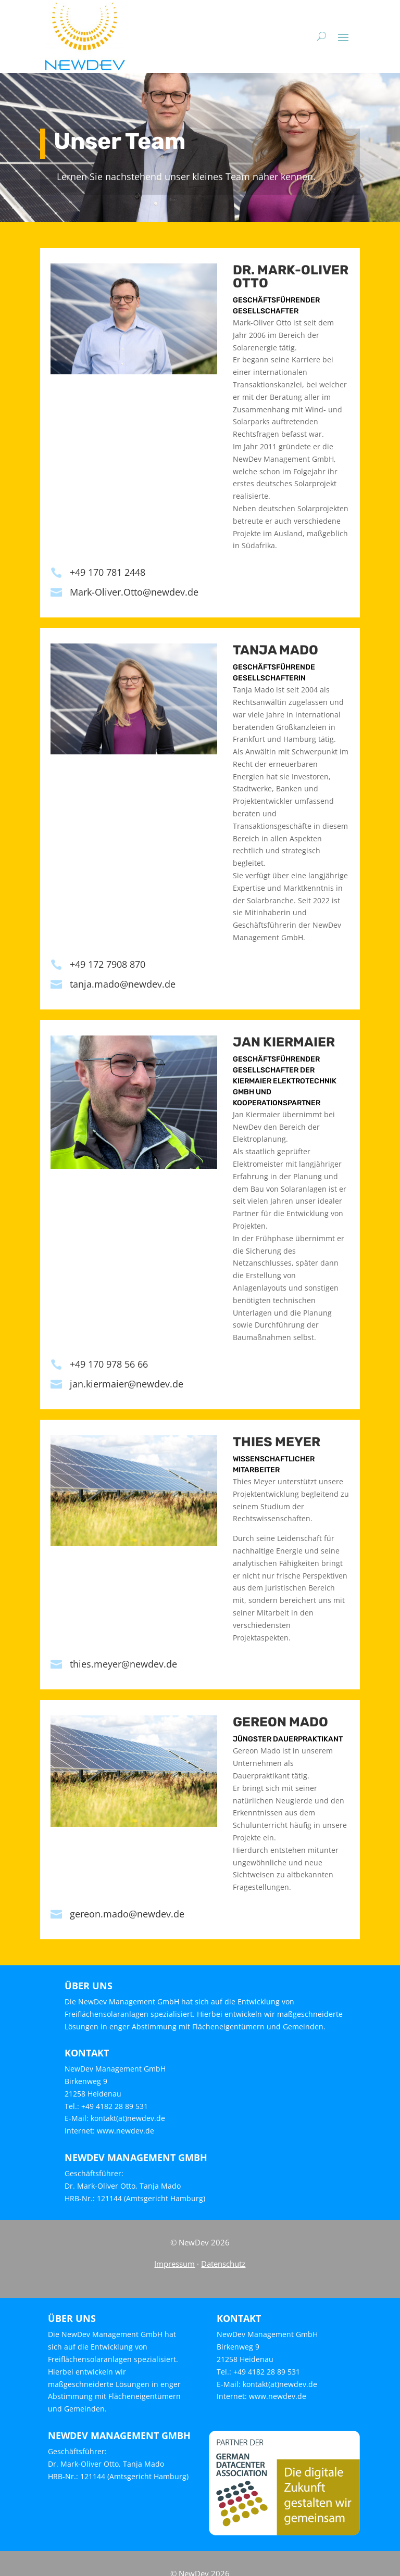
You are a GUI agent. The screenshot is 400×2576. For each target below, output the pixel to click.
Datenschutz (223, 2263)
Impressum (174, 2263)
